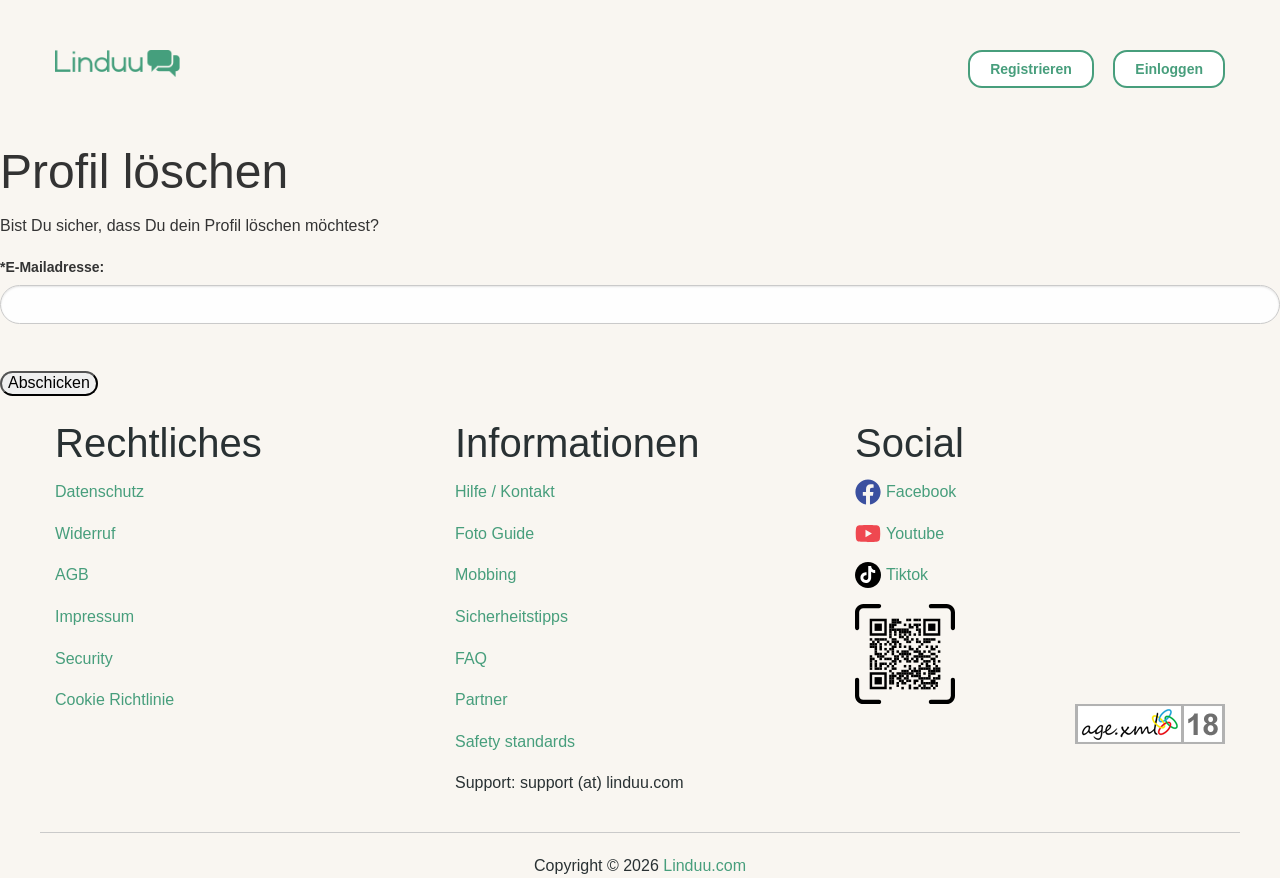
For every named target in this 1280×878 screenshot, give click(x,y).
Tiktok (907, 574)
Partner (481, 699)
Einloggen (1169, 69)
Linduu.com (704, 865)
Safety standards (515, 741)
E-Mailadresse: (52, 267)
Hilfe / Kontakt (505, 491)
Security (84, 658)
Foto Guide (494, 533)
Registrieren (1031, 69)
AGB (72, 574)
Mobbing (485, 574)
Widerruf (85, 533)
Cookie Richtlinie (114, 699)
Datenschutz (99, 491)
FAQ (471, 658)
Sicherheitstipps (511, 616)
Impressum (94, 616)
